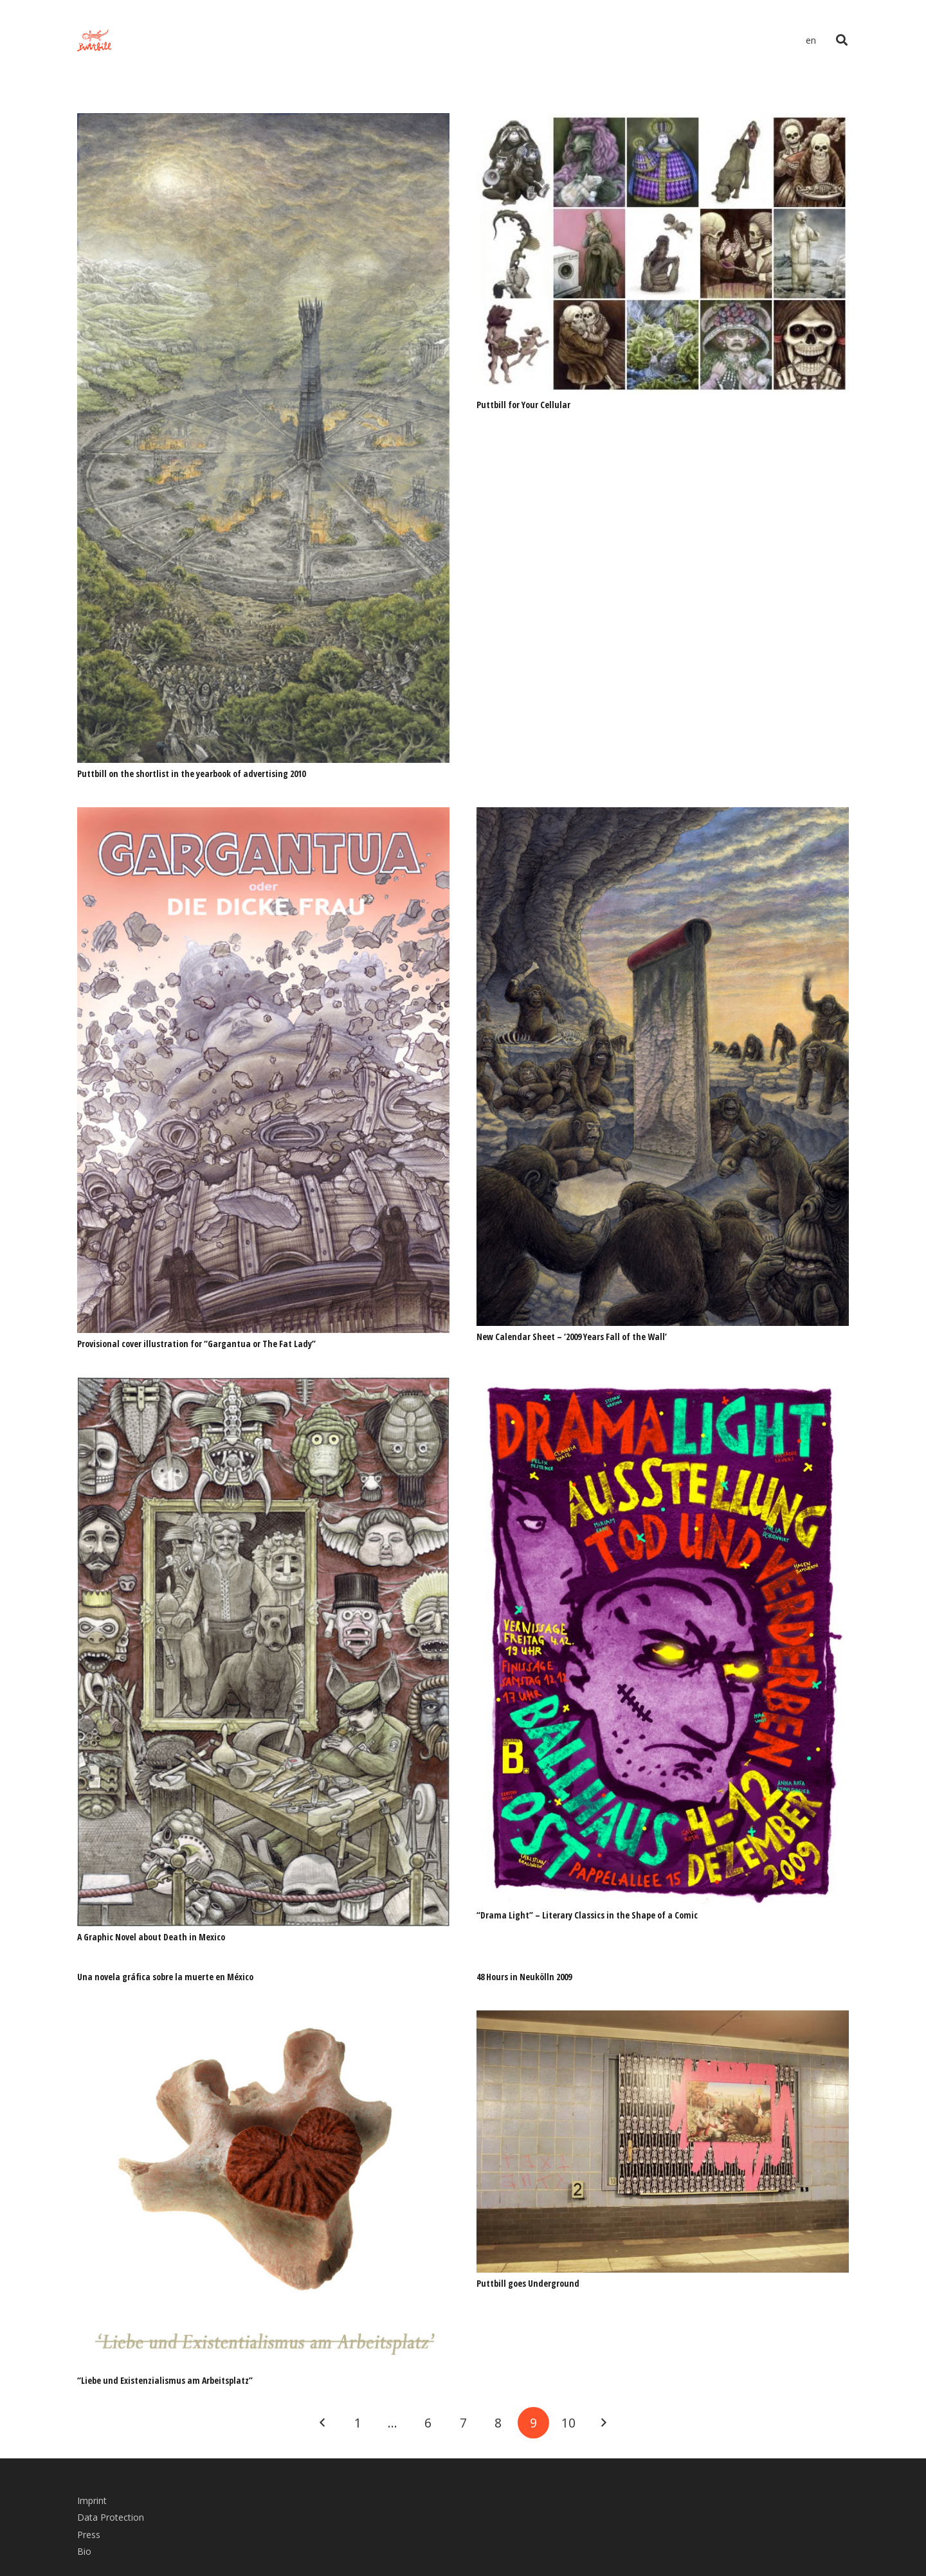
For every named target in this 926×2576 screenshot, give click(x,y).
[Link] (94, 41)
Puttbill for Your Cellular (523, 404)
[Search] (842, 40)
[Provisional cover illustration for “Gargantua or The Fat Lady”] (263, 816)
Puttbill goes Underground (528, 2283)
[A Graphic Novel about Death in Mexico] (263, 1386)
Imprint (92, 2500)
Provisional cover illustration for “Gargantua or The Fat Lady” (196, 1343)
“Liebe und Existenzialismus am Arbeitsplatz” (165, 2380)
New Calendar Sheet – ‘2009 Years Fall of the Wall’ (572, 1336)
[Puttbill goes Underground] (663, 2019)
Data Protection (110, 2517)
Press (88, 2534)
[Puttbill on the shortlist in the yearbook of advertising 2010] (263, 122)
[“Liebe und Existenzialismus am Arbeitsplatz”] (263, 2019)
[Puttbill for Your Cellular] (663, 122)
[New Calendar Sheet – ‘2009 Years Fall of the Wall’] (663, 816)
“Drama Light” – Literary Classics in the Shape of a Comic (587, 1915)
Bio (84, 2551)
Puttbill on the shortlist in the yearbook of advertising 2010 (191, 773)
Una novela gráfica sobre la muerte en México (165, 1977)
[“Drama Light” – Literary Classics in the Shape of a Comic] (663, 1386)
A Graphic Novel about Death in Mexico (151, 1937)
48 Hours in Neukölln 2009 (524, 1977)
